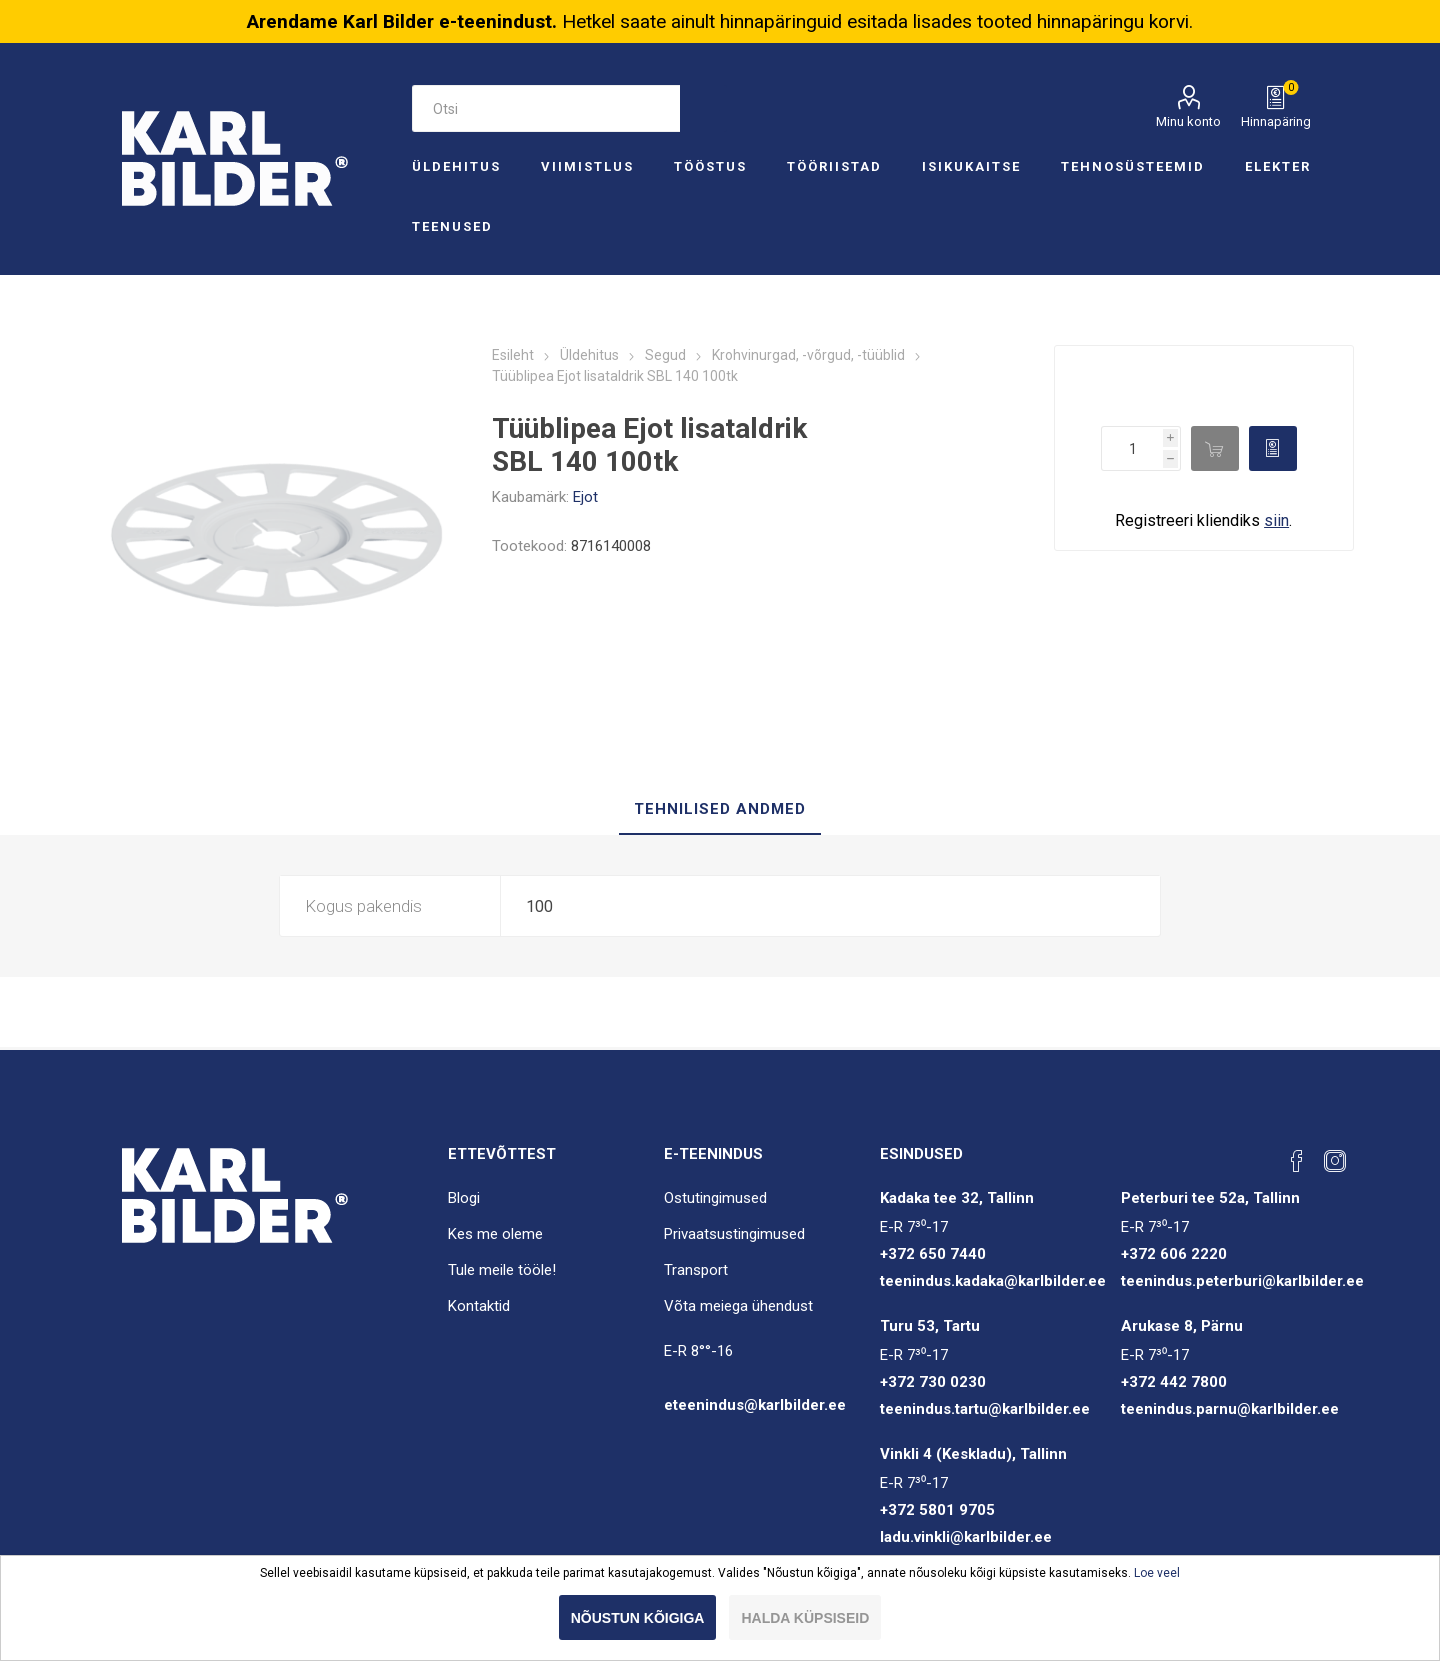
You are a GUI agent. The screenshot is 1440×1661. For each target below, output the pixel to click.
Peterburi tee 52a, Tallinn (1210, 1198)
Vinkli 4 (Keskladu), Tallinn (973, 1454)
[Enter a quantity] (1132, 448)
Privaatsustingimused (734, 1234)
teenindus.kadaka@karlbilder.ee (993, 1281)
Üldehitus (456, 166)
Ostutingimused (715, 1198)
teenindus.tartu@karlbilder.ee (985, 1409)
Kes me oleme (495, 1234)
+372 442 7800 (1174, 1382)
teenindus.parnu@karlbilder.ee (1230, 1409)
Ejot (585, 497)
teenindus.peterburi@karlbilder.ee (1242, 1281)
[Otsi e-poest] (546, 108)
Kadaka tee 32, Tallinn (957, 1198)
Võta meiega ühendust (738, 1306)
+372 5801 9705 (937, 1510)
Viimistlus (587, 166)
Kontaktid (479, 1306)
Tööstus (710, 166)
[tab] (720, 810)
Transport (696, 1270)
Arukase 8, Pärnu (1182, 1326)
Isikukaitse (971, 166)
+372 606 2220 (1174, 1254)
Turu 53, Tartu (930, 1326)
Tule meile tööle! (502, 1270)
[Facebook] (1297, 1161)
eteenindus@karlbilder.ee (755, 1405)
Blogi (464, 1198)
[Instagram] (1335, 1161)
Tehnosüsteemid (1133, 166)
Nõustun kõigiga (638, 1618)
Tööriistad (834, 166)
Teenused (452, 226)
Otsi (703, 108)
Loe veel (1157, 1573)
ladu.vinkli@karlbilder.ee (966, 1537)
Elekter (1278, 166)
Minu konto (1188, 121)
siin (1276, 520)
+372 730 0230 (933, 1382)
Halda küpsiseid (805, 1618)
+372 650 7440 (933, 1254)
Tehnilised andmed (720, 809)
